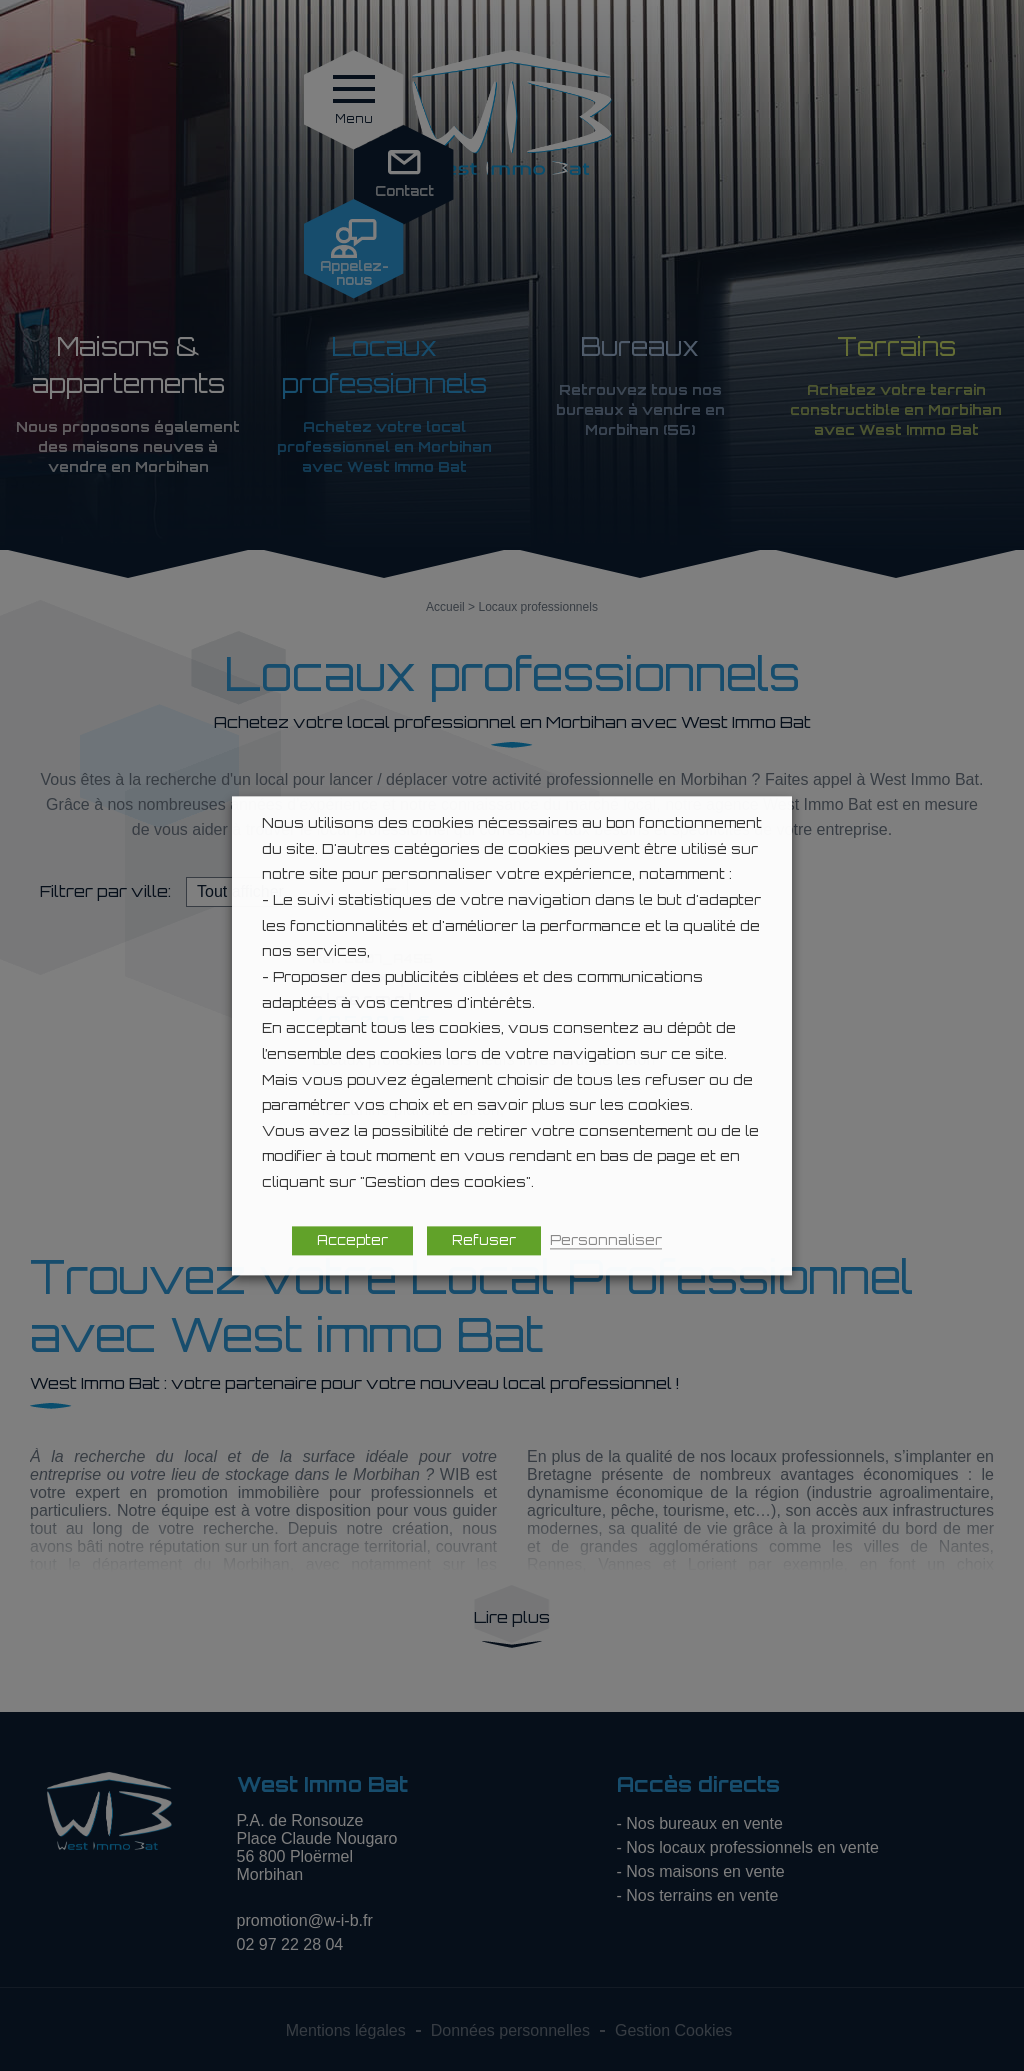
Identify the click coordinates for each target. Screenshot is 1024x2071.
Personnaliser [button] (606, 1240)
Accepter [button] (352, 1240)
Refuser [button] (484, 1240)
